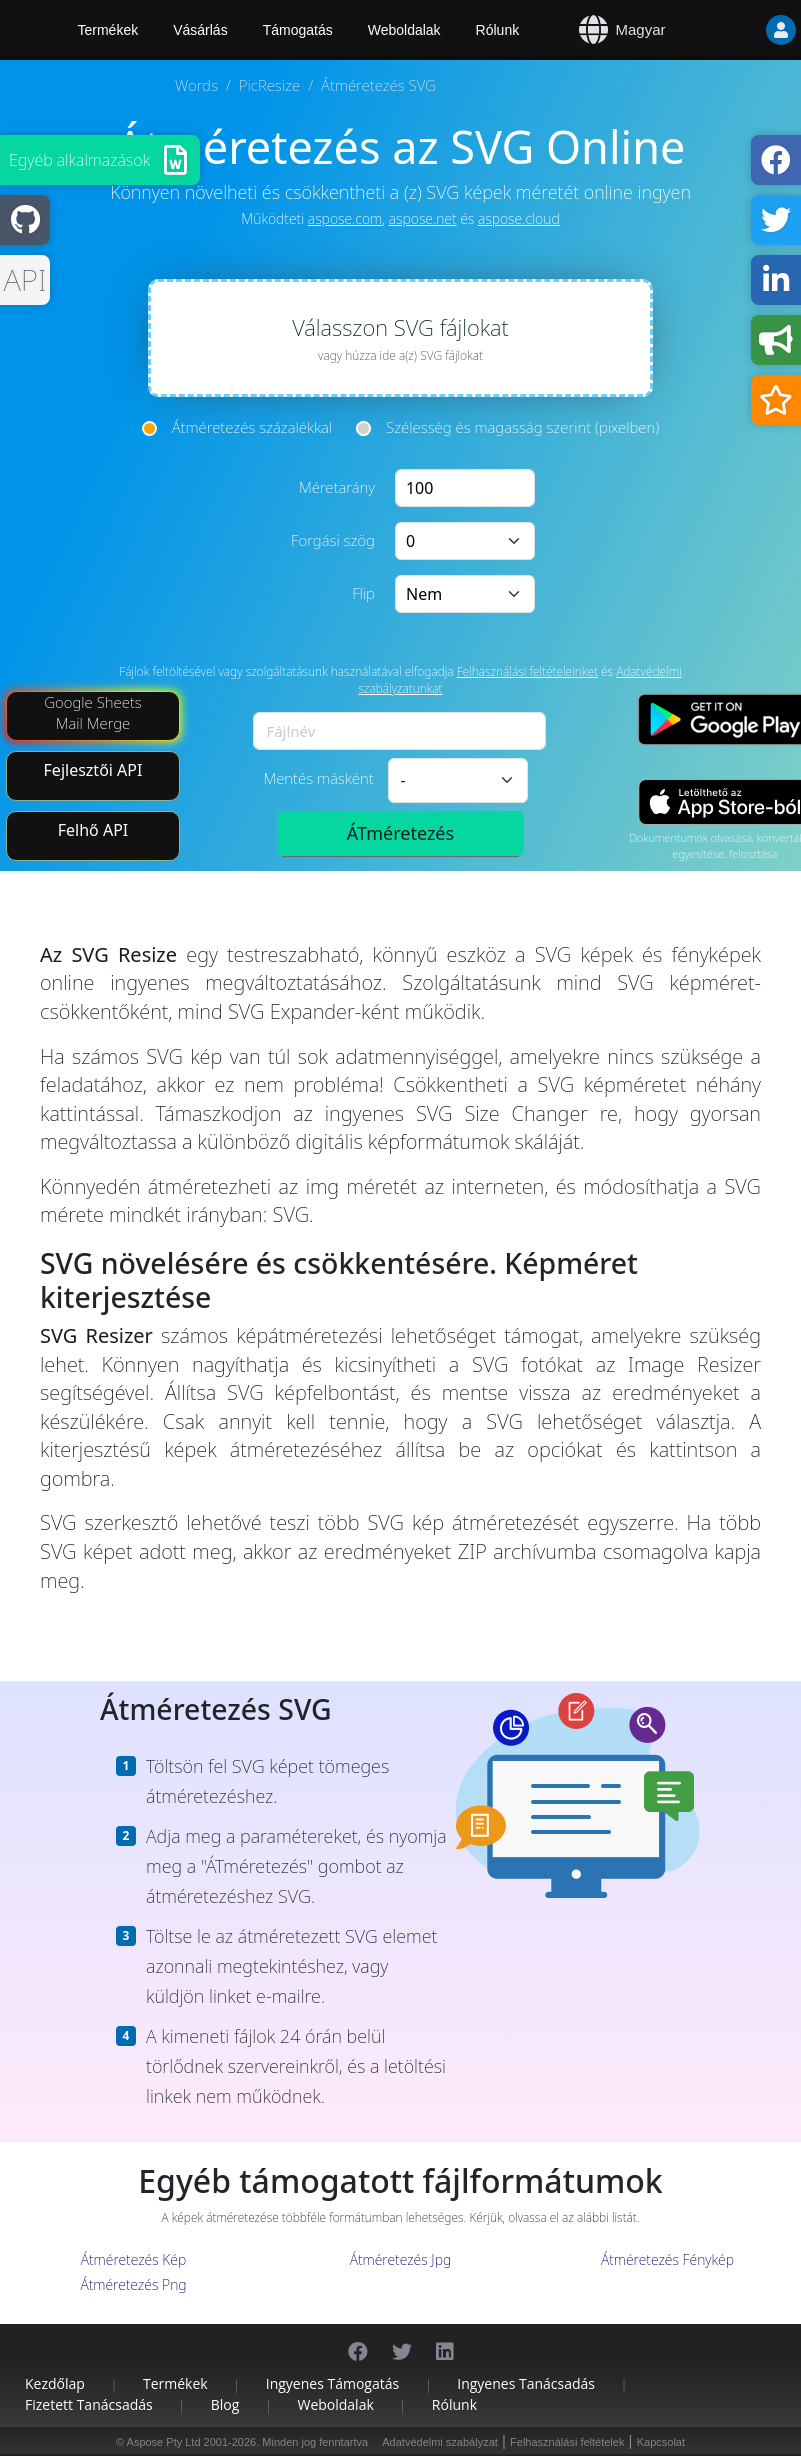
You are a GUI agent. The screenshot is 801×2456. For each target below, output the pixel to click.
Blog (225, 2404)
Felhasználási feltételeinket (527, 671)
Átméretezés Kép (133, 2259)
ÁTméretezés (400, 833)
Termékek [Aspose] (108, 30)
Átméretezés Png (133, 2284)
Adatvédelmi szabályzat (440, 2442)
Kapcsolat (661, 2442)
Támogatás (298, 30)
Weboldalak (404, 30)
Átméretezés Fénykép (667, 2259)
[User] (741, 30)
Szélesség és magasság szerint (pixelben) (522, 427)
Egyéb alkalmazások (79, 160)
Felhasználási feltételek (567, 2442)
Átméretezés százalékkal (252, 427)
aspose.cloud (519, 218)
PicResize (269, 85)
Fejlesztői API (93, 770)
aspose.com (345, 218)
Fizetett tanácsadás (89, 2404)
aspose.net (423, 218)
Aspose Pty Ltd (164, 2442)
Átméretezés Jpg (401, 2259)
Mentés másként (318, 778)
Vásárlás (200, 30)
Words (196, 85)
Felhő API (93, 830)
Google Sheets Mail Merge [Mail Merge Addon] (93, 712)
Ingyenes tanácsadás (526, 2383)
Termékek (175, 2383)
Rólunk (498, 30)
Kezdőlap (55, 2383)
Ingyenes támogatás (332, 2383)
